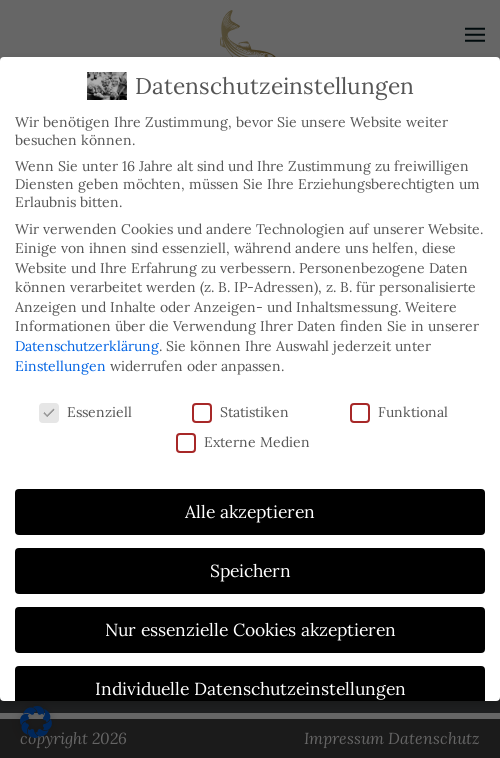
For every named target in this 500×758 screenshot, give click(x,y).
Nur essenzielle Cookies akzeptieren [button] (250, 629)
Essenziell (85, 411)
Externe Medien (243, 441)
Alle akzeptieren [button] (250, 511)
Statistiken (240, 411)
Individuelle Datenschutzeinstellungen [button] (250, 688)
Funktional (399, 411)
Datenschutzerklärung (87, 346)
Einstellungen (60, 365)
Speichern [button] (250, 570)
